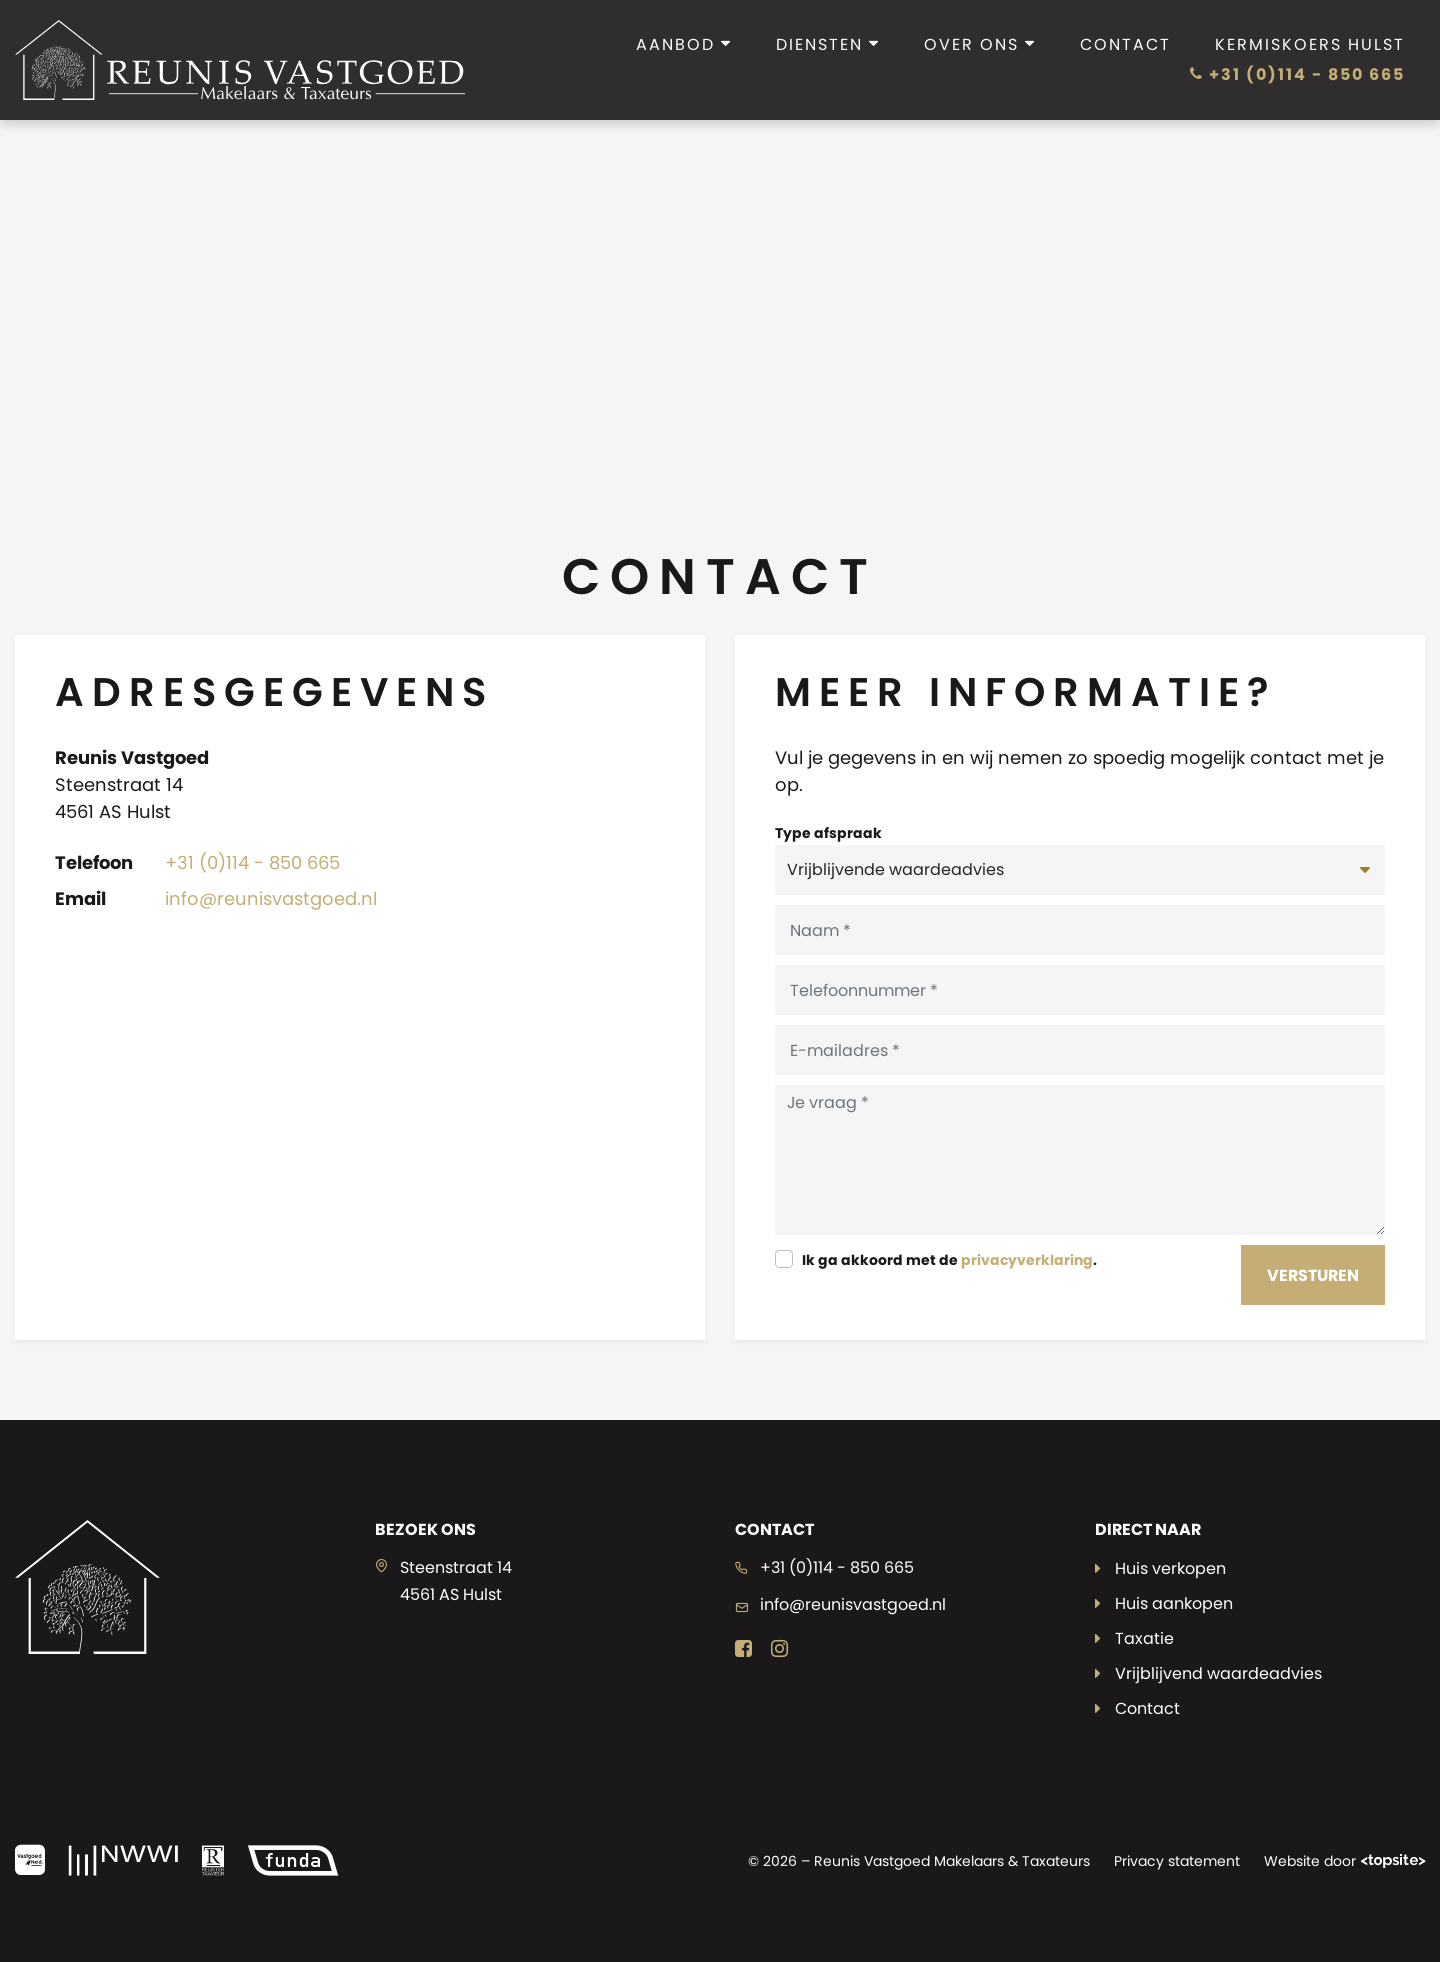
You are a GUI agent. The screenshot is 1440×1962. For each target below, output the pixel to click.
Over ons (980, 44)
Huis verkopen (1170, 1568)
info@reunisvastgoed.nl (271, 898)
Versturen (1313, 1275)
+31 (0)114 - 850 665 (1297, 74)
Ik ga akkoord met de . (949, 1260)
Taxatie (1144, 1638)
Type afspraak (828, 833)
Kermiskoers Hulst (1310, 44)
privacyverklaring (1027, 1260)
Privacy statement (1177, 1861)
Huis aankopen (1174, 1603)
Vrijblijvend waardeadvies (1218, 1673)
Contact (1125, 44)
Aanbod (684, 44)
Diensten (828, 44)
